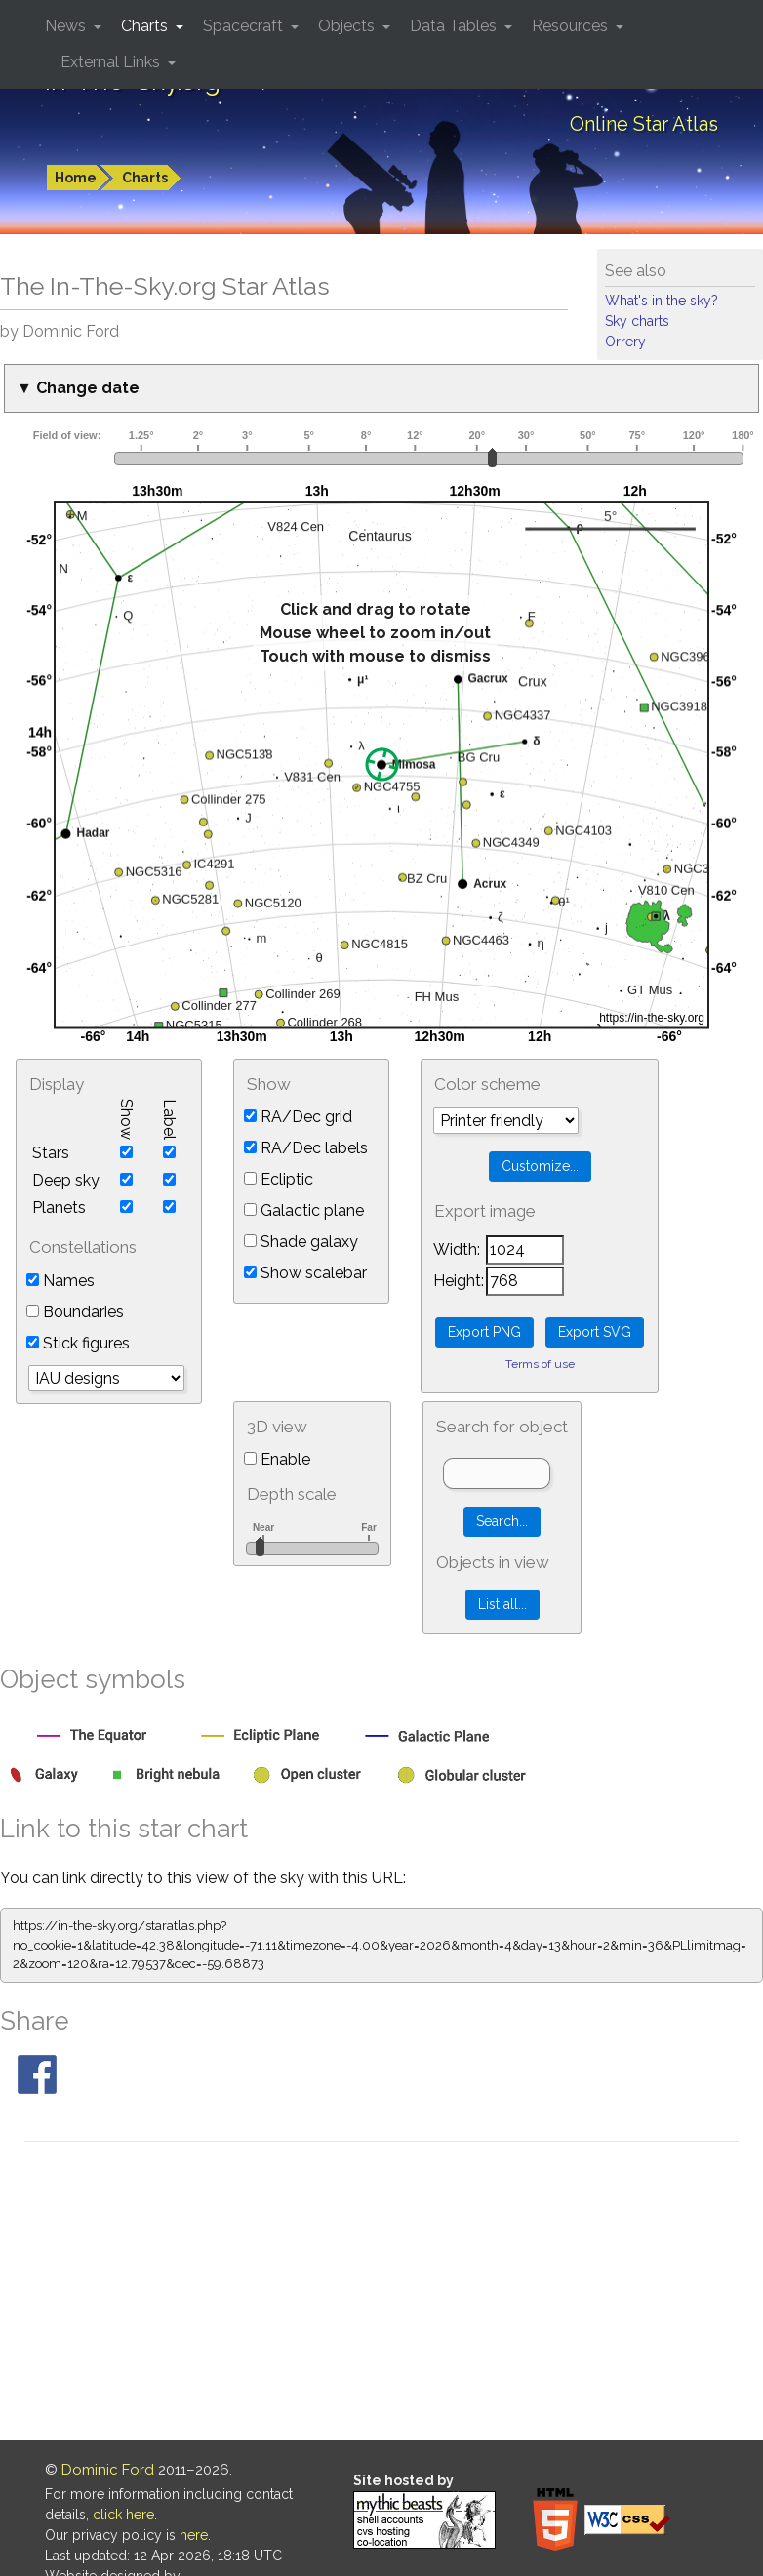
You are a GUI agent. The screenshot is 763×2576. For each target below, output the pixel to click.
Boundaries (75, 1312)
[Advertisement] (381, 2294)
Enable (277, 1459)
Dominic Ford (107, 2469)
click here (123, 2514)
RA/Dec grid (298, 1116)
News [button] (67, 26)
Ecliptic (278, 1179)
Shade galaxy (301, 1241)
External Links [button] (112, 62)
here (194, 2535)
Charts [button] (146, 26)
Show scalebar (305, 1273)
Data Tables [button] (455, 26)
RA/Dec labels (306, 1148)
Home (76, 177)
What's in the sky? (661, 300)
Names (60, 1280)
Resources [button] (572, 26)
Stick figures (78, 1343)
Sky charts (637, 321)
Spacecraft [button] (245, 26)
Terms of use (540, 1364)
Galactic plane (304, 1210)
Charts (145, 177)
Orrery (625, 341)
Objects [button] (348, 26)
